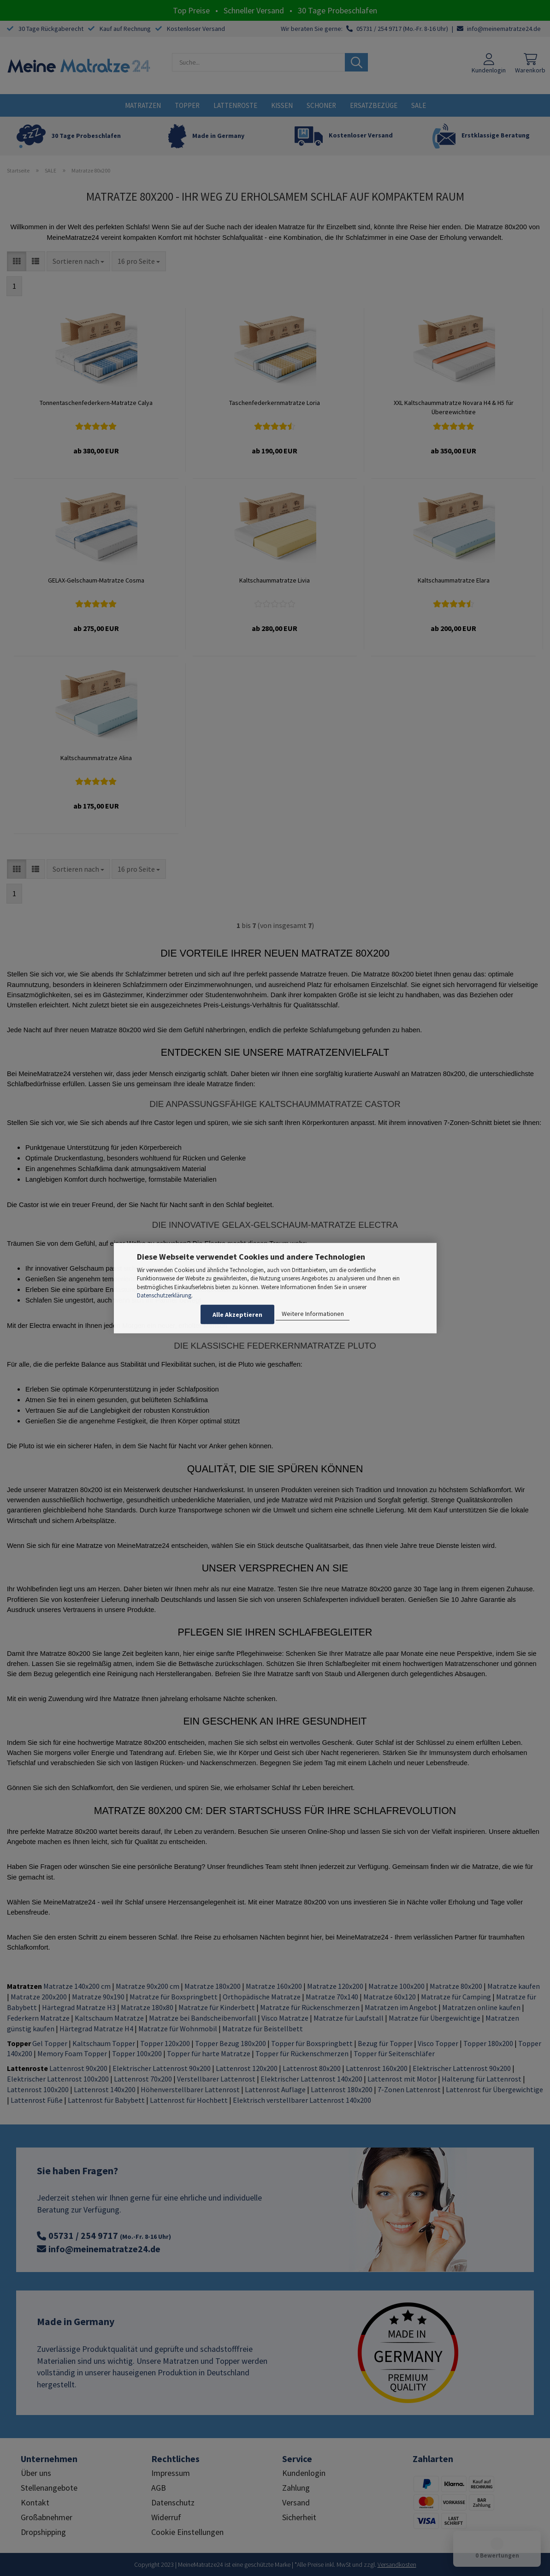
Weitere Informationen (313, 1313)
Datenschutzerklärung (164, 1295)
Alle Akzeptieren (237, 1314)
